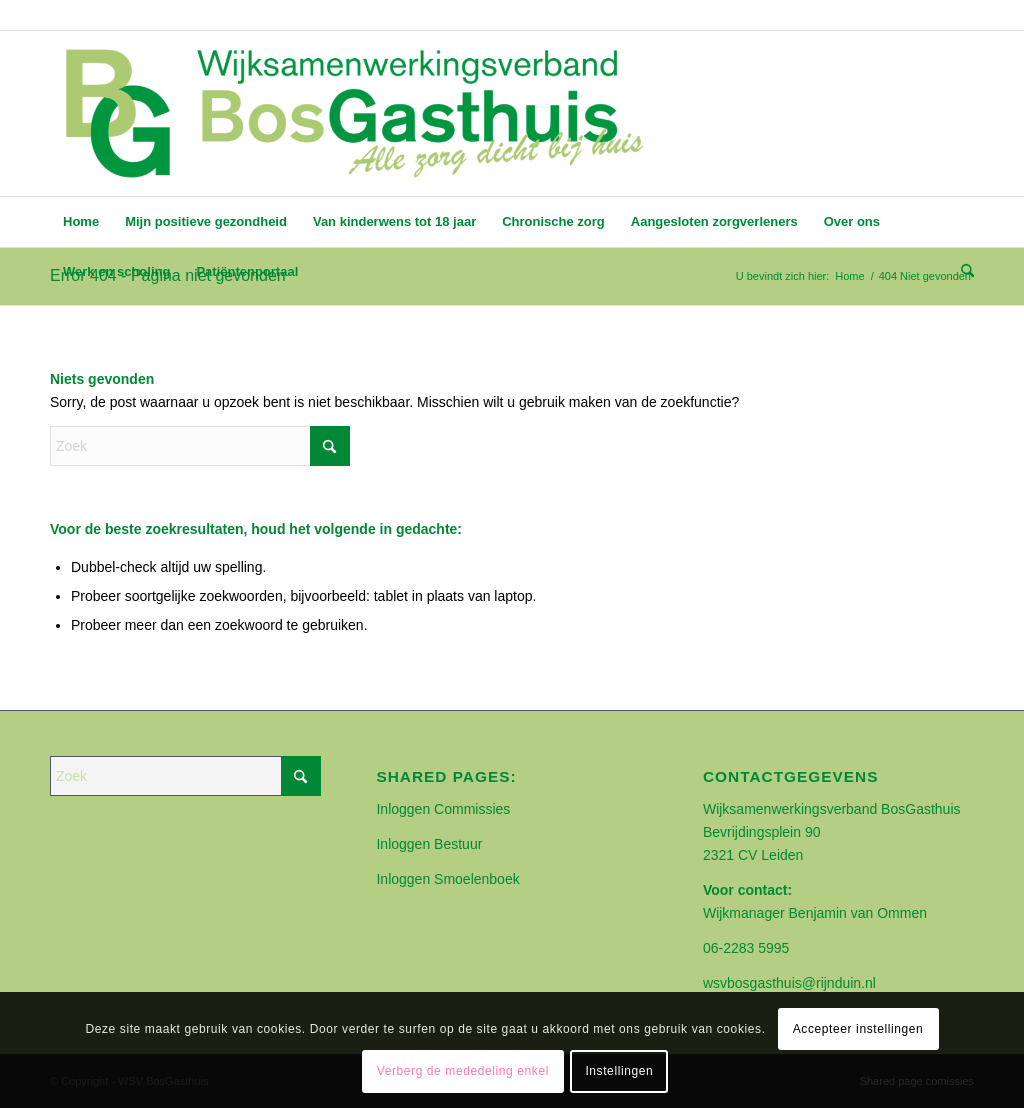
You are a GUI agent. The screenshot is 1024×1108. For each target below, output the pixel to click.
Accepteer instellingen (858, 1029)
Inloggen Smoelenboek (447, 879)
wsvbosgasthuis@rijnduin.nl (789, 983)
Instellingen (619, 1071)
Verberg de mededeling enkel (463, 1071)
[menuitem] (81, 222)
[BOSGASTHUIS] (353, 113)
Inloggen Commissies (443, 809)
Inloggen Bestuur (429, 844)
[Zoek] (961, 272)
